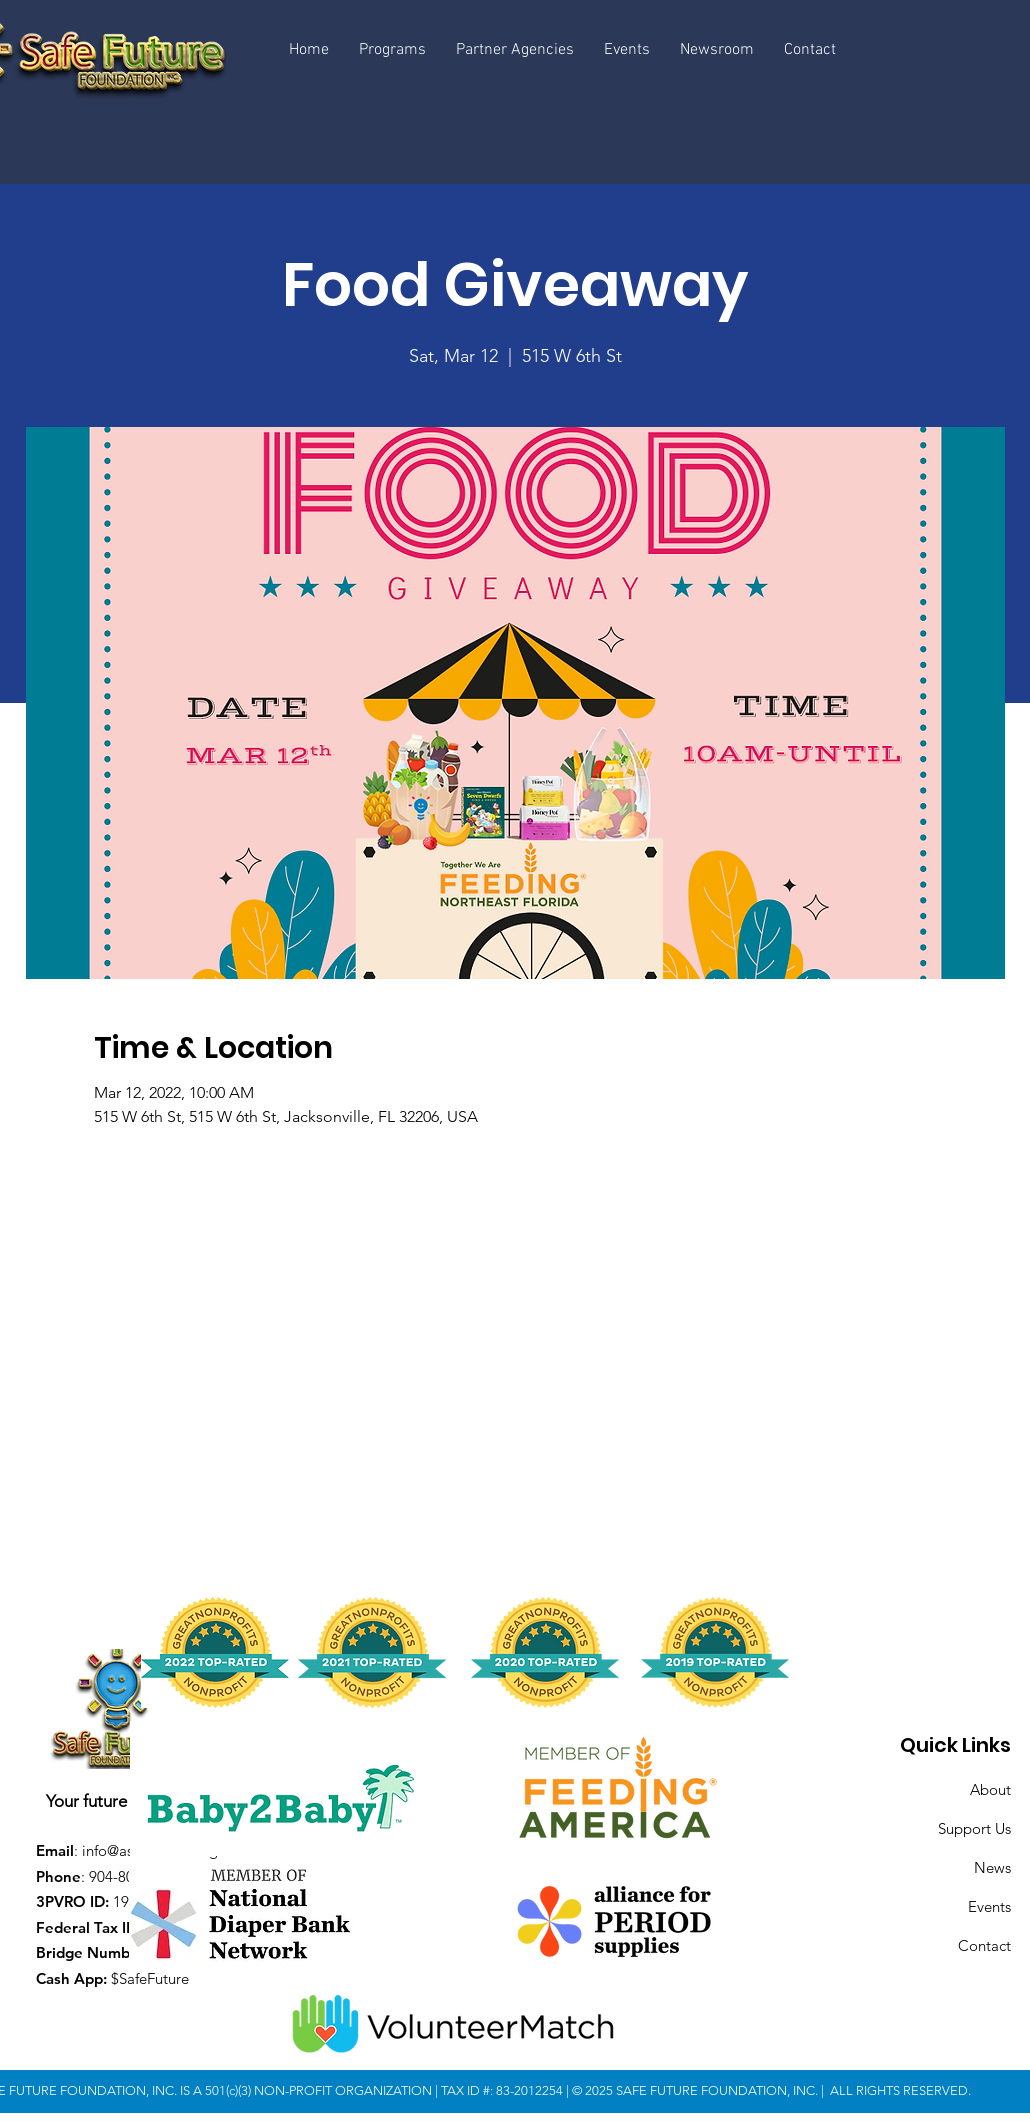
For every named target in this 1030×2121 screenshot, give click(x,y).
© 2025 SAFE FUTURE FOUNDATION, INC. (696, 2090)
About (990, 1789)
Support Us (974, 1828)
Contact (984, 1945)
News (992, 1867)
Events (989, 1906)
